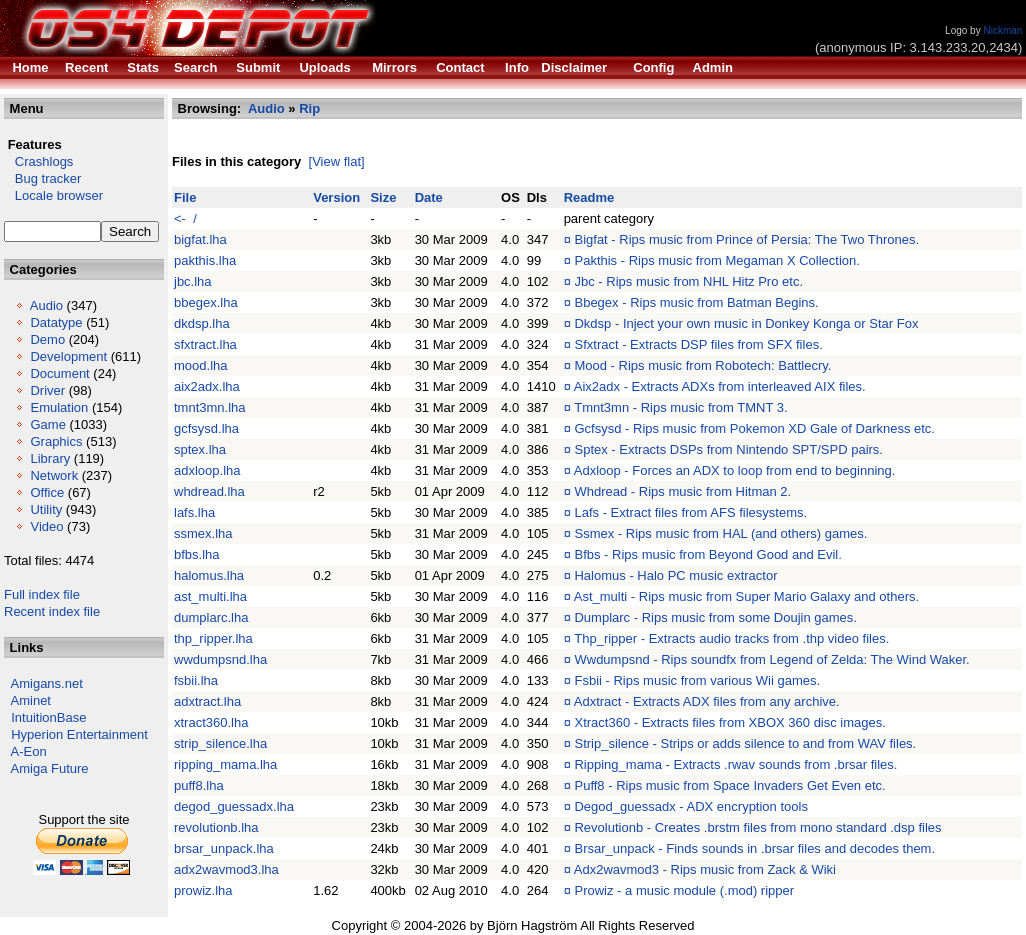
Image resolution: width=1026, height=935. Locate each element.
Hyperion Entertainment (79, 734)
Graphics (56, 441)
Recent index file (52, 611)
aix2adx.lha (207, 386)
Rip (309, 108)
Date (429, 197)
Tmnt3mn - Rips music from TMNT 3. (680, 407)
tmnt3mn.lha (210, 407)
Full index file (42, 594)
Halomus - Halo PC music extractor (675, 575)
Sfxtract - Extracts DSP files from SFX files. (698, 344)
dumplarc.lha (211, 617)
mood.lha (200, 365)
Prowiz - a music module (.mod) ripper (684, 890)
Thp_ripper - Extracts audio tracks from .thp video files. (731, 638)
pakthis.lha (205, 260)
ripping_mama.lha (225, 764)
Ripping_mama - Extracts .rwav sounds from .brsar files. (735, 764)
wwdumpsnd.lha (220, 659)
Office (47, 492)
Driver (47, 390)
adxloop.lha (207, 470)
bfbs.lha (197, 554)
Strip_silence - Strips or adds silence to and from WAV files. (745, 743)
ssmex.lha (203, 533)
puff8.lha (199, 785)
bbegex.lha (206, 302)
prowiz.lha (203, 890)
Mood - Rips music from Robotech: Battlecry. (702, 365)
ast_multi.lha (210, 596)
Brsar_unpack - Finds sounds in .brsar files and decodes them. (754, 848)
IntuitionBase (48, 717)
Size (383, 197)
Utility (46, 509)
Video (46, 526)
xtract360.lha (211, 722)
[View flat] (337, 161)
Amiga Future (50, 768)
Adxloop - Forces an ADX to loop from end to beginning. (735, 470)
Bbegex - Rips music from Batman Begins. (696, 302)
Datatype (56, 322)
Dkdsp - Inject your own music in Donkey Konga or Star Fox (746, 323)
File (185, 197)
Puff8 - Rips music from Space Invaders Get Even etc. (729, 785)
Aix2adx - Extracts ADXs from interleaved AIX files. (720, 386)
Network (54, 475)
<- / (185, 218)
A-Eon (29, 751)
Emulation (59, 407)
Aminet (31, 700)
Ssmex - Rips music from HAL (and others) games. (720, 533)
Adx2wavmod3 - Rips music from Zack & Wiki (705, 869)
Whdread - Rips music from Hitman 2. (682, 491)
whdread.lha (209, 491)
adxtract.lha (207, 701)
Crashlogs (38, 161)
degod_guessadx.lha (234, 806)
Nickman (1002, 30)
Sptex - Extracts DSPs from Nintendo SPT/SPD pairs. (728, 449)
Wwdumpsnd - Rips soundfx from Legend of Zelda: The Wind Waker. (771, 659)
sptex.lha (200, 449)
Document (59, 373)
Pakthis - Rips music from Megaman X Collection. (716, 260)
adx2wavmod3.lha (226, 869)
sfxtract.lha (205, 344)
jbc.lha (193, 281)
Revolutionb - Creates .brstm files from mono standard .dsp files (757, 827)
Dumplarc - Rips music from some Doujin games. (715, 617)
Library (50, 458)
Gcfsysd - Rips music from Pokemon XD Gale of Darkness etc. (754, 428)
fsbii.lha (196, 680)
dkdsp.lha (202, 323)
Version (336, 197)
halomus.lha (209, 575)
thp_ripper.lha (213, 638)
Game (47, 424)
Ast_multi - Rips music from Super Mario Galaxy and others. (746, 596)
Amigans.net (47, 683)
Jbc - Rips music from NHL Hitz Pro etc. (688, 281)
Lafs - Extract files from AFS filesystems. (690, 512)
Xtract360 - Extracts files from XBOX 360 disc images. (729, 722)
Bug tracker (42, 178)
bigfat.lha (200, 239)
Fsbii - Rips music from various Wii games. (697, 680)
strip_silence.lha (220, 743)
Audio (46, 305)
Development (68, 356)
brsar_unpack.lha (224, 848)
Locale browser (53, 195)
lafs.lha (194, 512)
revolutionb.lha (216, 827)
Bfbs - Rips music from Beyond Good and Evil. (707, 554)
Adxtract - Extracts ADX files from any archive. (707, 701)
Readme (589, 197)
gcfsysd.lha (206, 428)
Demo (47, 339)
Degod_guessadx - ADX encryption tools (690, 806)
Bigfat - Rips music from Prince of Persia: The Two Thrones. (746, 239)
